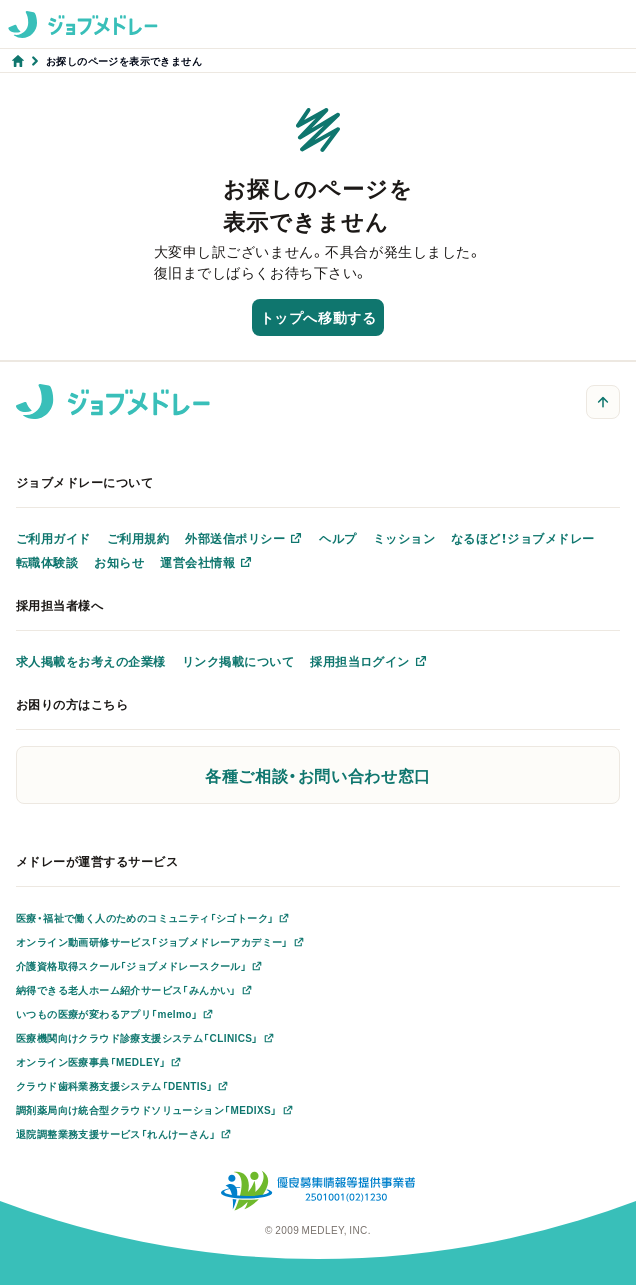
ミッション (404, 538)
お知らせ (119, 562)
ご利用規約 (138, 538)
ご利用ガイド (53, 538)
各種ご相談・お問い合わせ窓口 (318, 775)
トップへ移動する (318, 317)
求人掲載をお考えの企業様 (91, 661)
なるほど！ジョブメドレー (523, 538)
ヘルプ (337, 538)
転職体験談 (47, 562)
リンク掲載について (238, 661)
